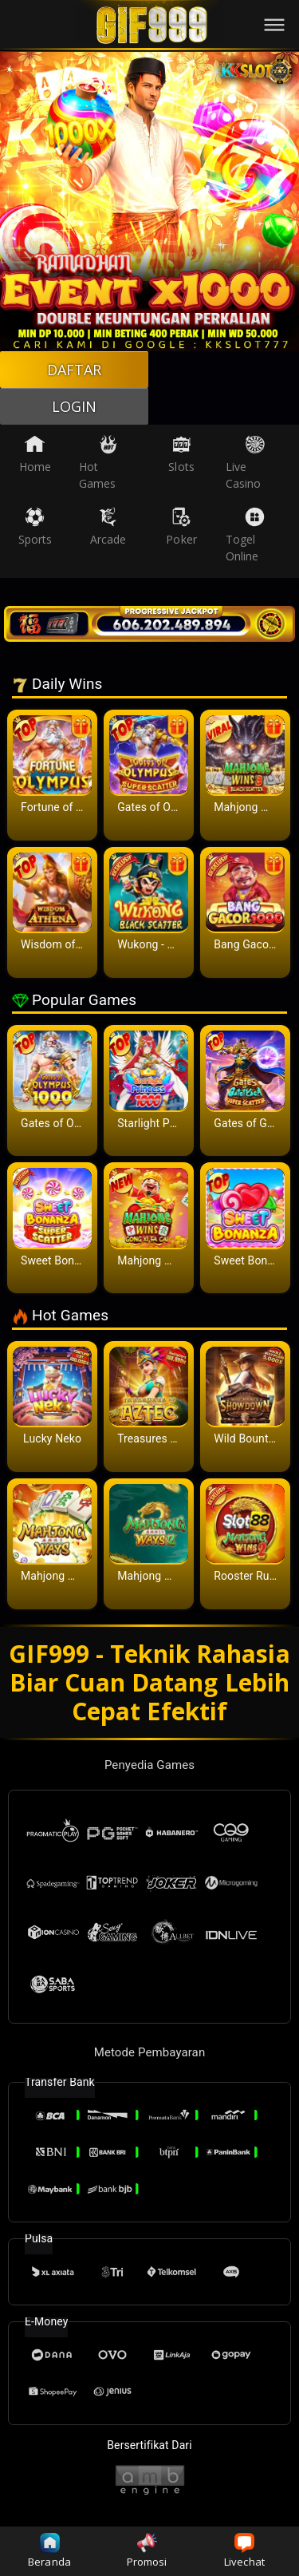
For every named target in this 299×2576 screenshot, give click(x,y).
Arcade (108, 527)
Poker (181, 527)
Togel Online (245, 535)
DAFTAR (74, 369)
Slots (181, 454)
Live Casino (245, 462)
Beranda (49, 2551)
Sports (35, 527)
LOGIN (74, 406)
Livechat (244, 2551)
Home (35, 454)
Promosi (147, 2551)
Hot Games (98, 462)
